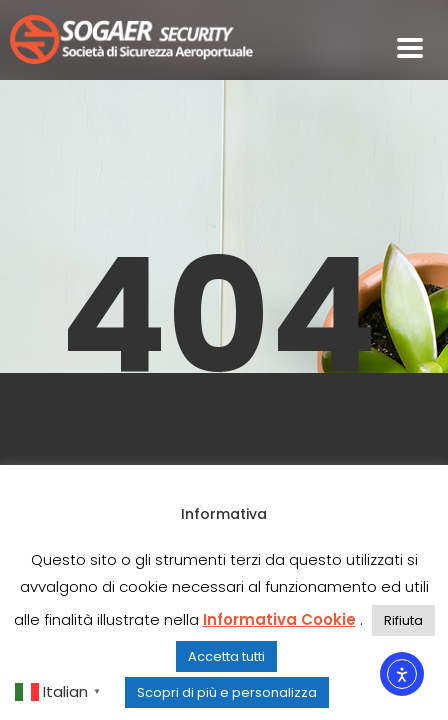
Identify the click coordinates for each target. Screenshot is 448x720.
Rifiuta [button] (403, 620)
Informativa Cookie (279, 619)
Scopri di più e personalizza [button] (227, 692)
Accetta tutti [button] (226, 656)
